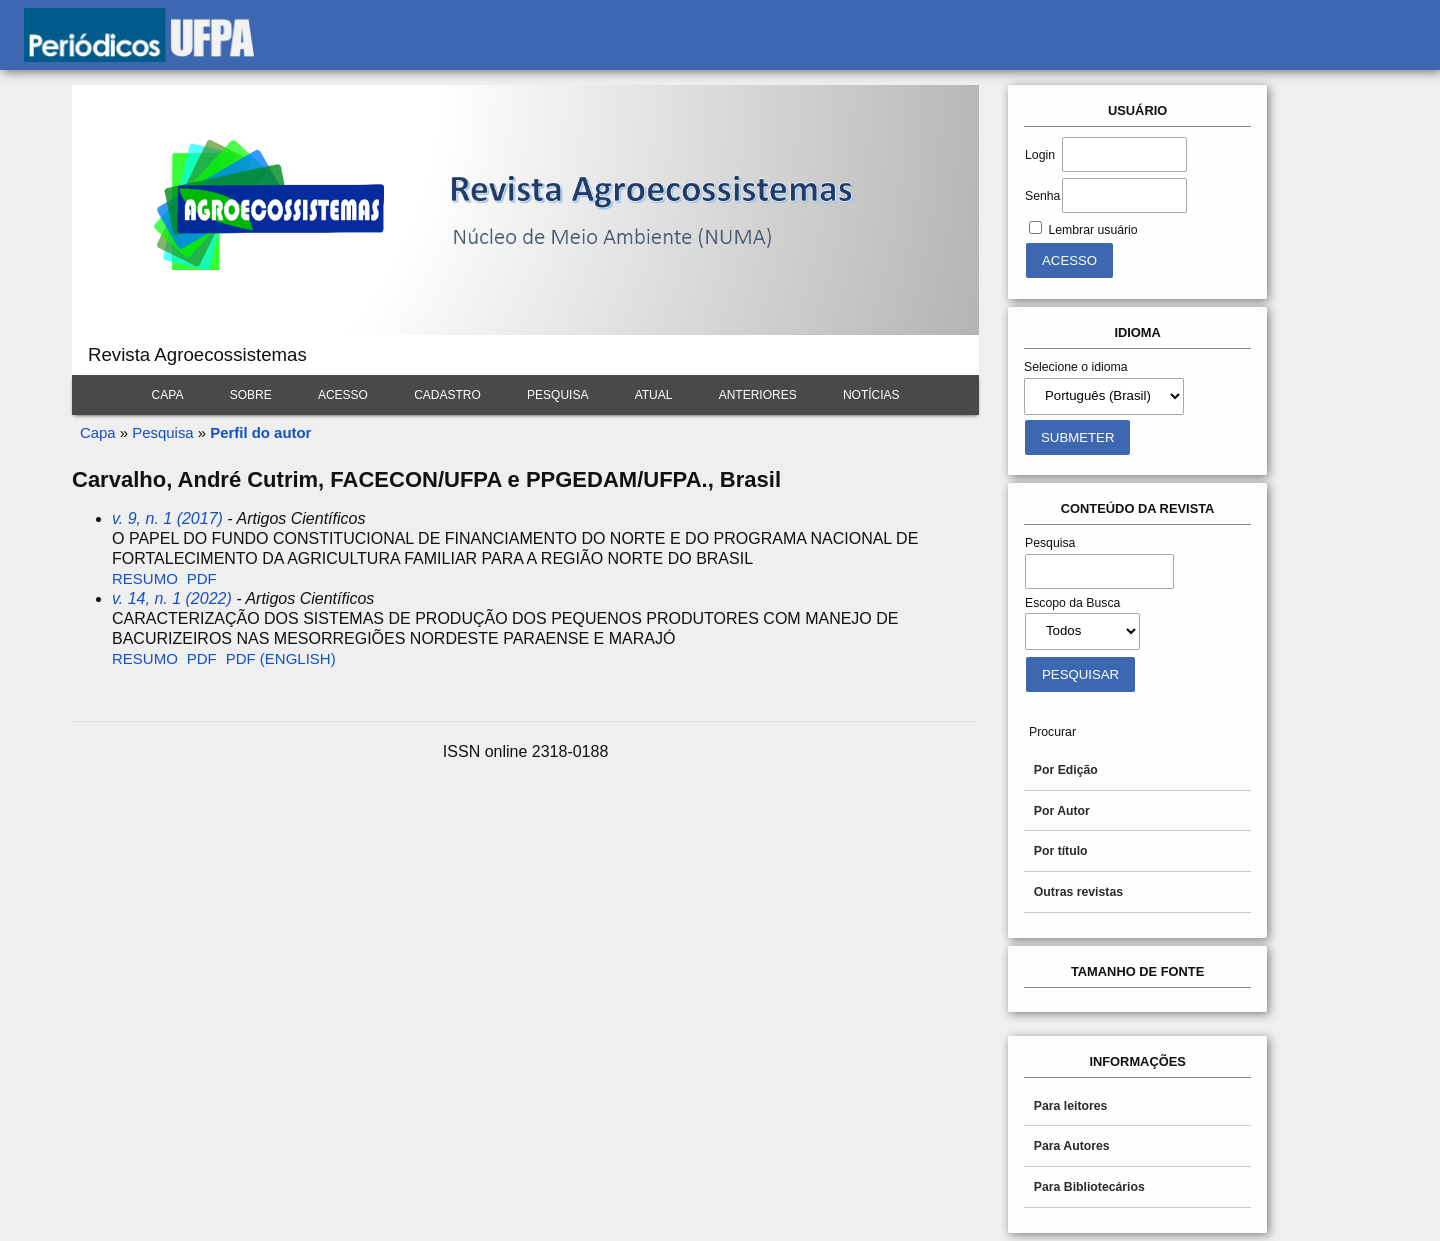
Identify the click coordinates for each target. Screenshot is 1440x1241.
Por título (1061, 851)
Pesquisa (557, 395)
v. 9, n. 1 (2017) (167, 518)
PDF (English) (281, 658)
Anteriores (758, 395)
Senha (1042, 196)
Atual (654, 395)
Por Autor (1062, 811)
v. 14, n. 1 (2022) (172, 598)
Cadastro (447, 395)
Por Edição (1066, 770)
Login (1040, 155)
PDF (202, 578)
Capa (168, 395)
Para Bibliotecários (1089, 1187)
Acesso (343, 395)
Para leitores (1071, 1106)
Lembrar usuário (1092, 230)
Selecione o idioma (1076, 367)
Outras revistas (1078, 892)
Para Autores (1072, 1146)
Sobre (251, 395)
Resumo (145, 578)
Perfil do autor (260, 432)
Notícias (871, 395)
